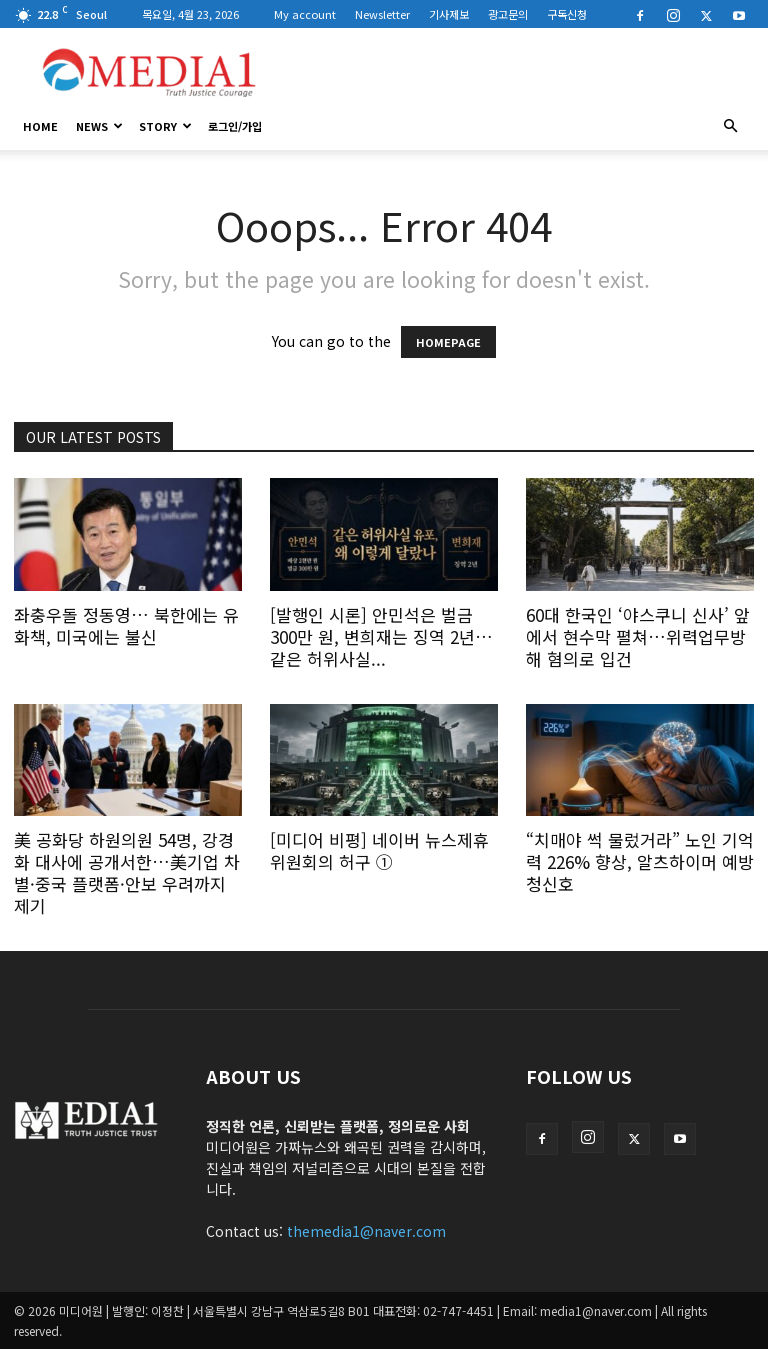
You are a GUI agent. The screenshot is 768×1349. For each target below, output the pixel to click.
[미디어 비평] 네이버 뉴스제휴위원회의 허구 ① (379, 850)
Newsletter (382, 14)
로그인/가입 (235, 126)
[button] (730, 126)
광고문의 (508, 14)
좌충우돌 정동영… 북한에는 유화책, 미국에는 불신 (126, 625)
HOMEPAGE (448, 342)
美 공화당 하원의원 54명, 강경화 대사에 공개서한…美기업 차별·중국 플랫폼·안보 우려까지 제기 (127, 872)
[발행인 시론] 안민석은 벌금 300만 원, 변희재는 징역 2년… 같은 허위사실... (381, 636)
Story (165, 126)
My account (305, 14)
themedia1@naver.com (366, 1231)
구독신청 (567, 14)
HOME (40, 126)
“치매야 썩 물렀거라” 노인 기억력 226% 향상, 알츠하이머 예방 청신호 (640, 861)
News (99, 126)
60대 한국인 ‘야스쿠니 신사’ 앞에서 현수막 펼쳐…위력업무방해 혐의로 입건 (638, 636)
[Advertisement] (519, 72)
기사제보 (449, 14)
